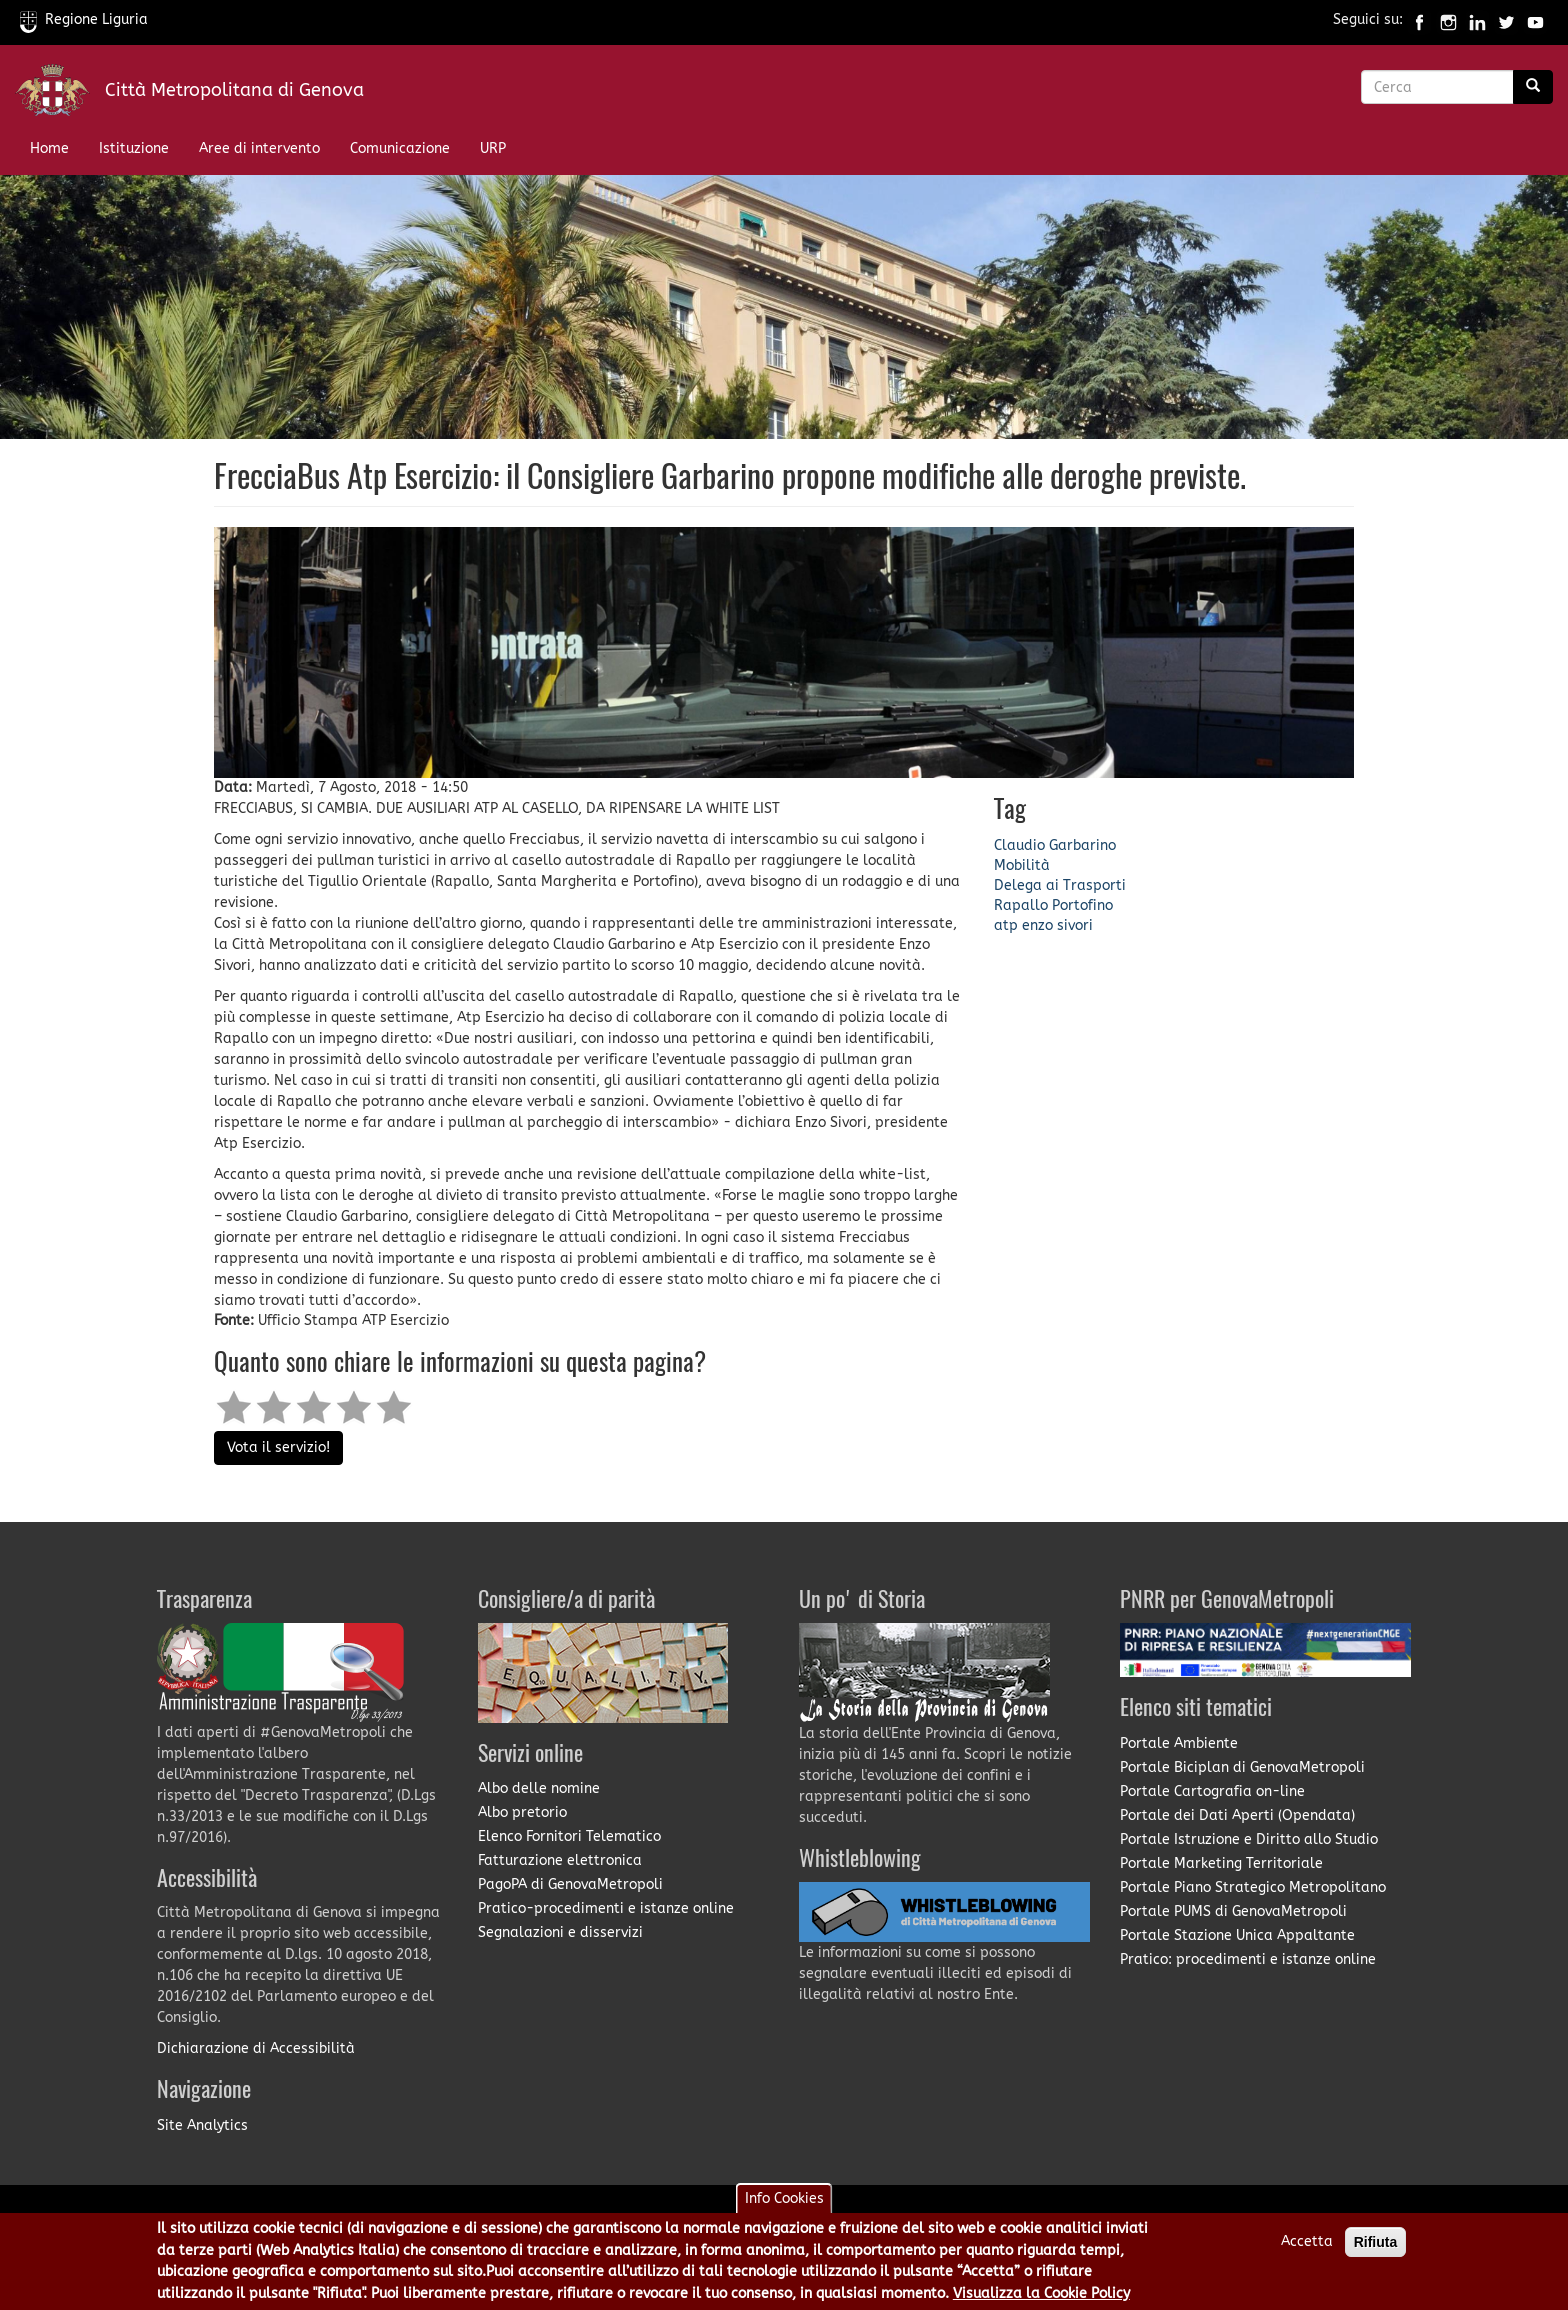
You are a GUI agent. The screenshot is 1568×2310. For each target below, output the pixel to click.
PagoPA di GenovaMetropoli (570, 1884)
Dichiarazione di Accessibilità (256, 2048)
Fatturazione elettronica (560, 1860)
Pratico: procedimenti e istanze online (1248, 1959)
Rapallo (1021, 905)
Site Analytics (202, 2125)
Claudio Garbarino (1055, 845)
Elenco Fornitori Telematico (569, 1836)
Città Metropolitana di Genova (234, 90)
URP (493, 148)
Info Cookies (784, 2207)
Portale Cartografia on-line (1212, 1791)
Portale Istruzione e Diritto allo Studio (1249, 1839)
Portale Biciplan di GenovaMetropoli (1242, 1767)
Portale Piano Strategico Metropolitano (1253, 1887)
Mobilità (1022, 865)
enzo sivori (1057, 925)
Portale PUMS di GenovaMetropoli (1233, 1911)
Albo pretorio (522, 1812)
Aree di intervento (259, 148)
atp (1006, 925)
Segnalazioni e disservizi (560, 1932)
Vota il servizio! (278, 1447)
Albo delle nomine (539, 1788)
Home (49, 148)
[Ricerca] (1533, 87)
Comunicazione (400, 148)
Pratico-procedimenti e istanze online (606, 1908)
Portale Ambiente (1179, 1743)
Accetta (1307, 2250)
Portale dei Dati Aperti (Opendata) (1237, 1815)
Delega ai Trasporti (1060, 885)
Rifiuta (1376, 2251)
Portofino (1082, 905)
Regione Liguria (84, 19)
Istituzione (134, 148)
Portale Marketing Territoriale (1221, 1863)
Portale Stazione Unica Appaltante (1237, 1935)
